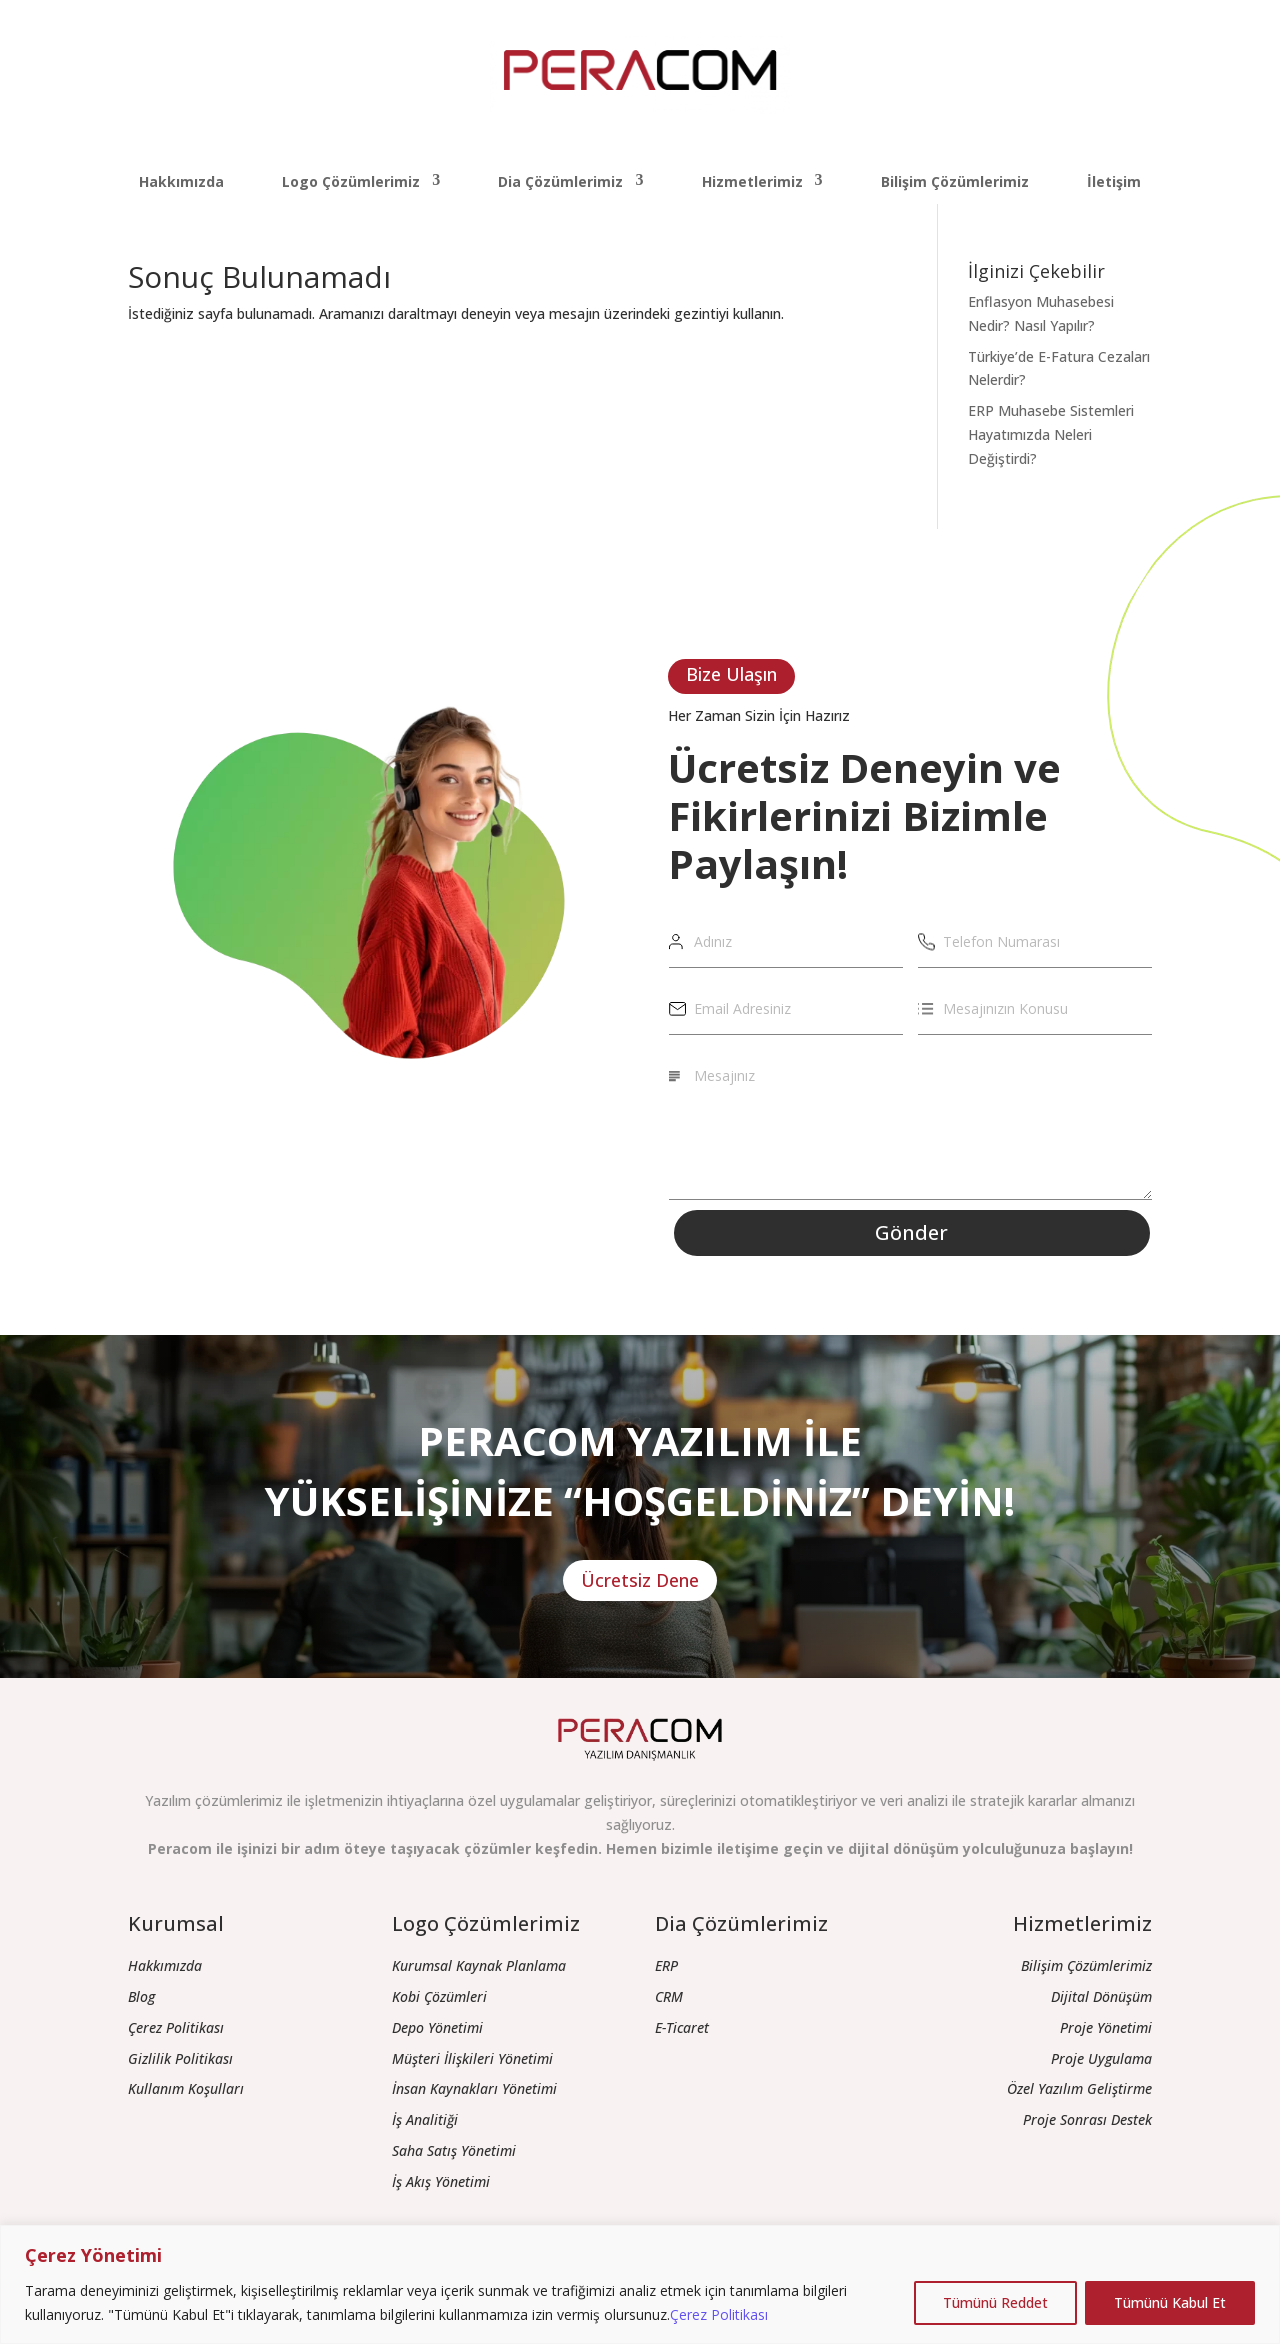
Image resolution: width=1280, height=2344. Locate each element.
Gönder (911, 1232)
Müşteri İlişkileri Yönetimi (472, 2058)
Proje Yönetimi (1106, 2027)
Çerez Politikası (719, 2314)
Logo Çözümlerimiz (351, 181)
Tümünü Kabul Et (1170, 2302)
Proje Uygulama (1101, 2058)
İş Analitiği (425, 2119)
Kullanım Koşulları (186, 2088)
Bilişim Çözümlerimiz (955, 181)
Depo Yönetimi (437, 2027)
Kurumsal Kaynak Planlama (479, 1965)
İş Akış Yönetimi (441, 2181)
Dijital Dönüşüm (1101, 1996)
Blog (141, 1996)
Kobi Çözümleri (439, 1996)
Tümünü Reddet (995, 2302)
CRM (669, 1996)
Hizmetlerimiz (752, 181)
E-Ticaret (682, 2027)
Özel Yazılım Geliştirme (1079, 2088)
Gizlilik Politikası (180, 2058)
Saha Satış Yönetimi (454, 2150)
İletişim (1114, 181)
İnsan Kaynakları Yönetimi (474, 2088)
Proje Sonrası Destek (1087, 2119)
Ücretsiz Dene (640, 1580)
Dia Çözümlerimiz (560, 181)
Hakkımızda (181, 181)
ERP (666, 1965)
